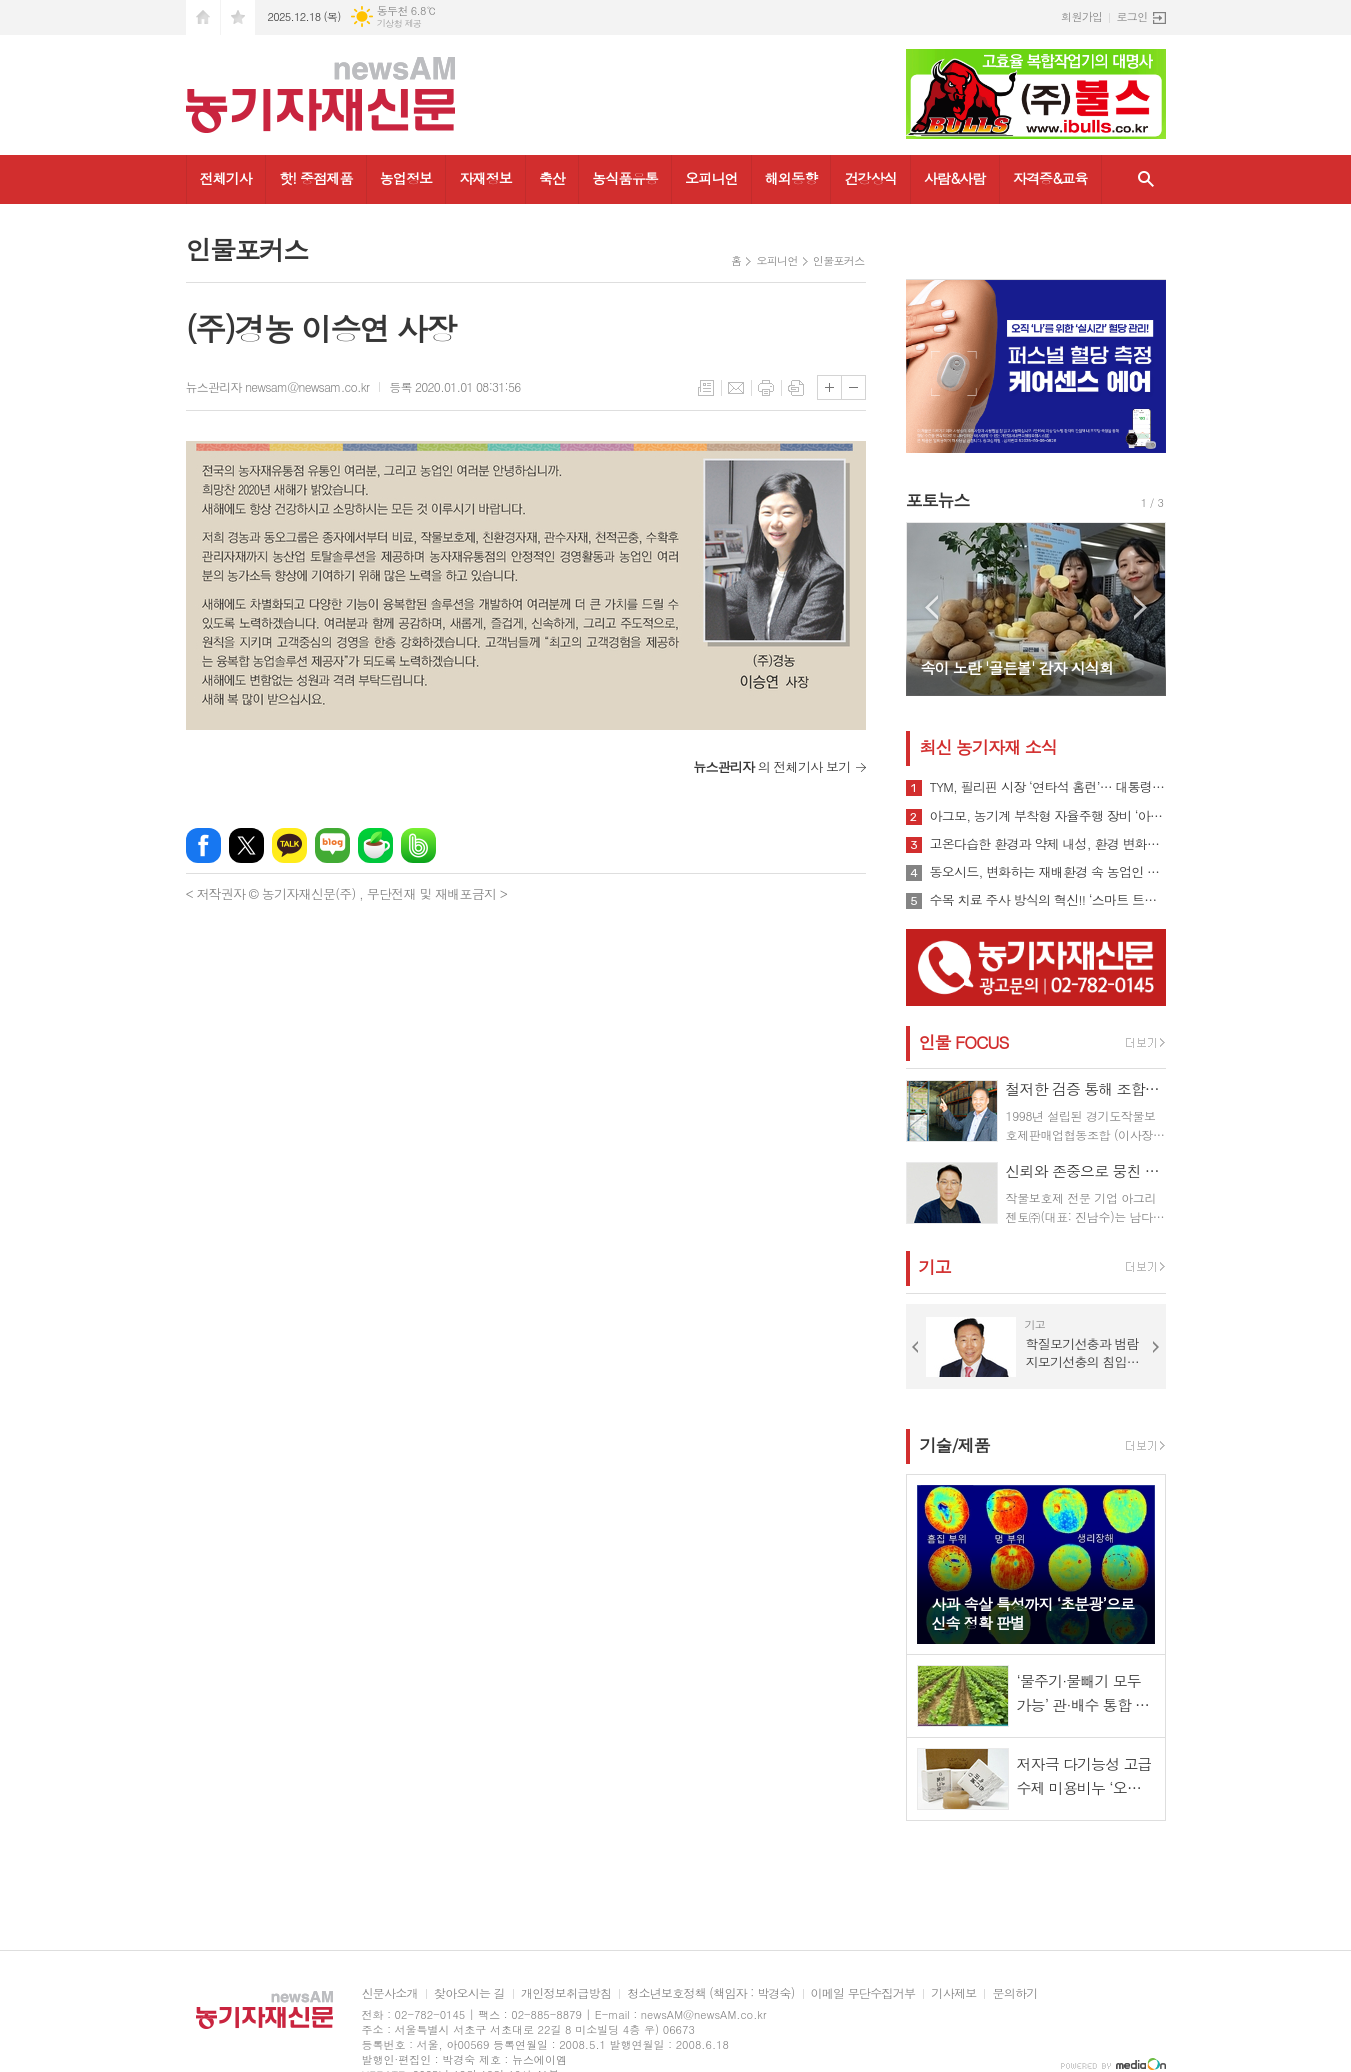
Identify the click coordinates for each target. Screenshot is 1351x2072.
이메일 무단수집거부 (863, 1993)
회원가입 (1081, 16)
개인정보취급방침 (566, 1993)
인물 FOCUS (964, 1042)
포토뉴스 (938, 500)
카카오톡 (289, 845)
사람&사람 (955, 178)
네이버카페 (375, 845)
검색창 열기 (1146, 179)
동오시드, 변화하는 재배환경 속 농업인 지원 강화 (1048, 872)
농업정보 (406, 178)
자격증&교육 (1050, 178)
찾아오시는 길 (469, 1993)
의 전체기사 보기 (771, 766)
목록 (706, 388)
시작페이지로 (203, 17)
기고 (935, 1267)
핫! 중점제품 (315, 178)
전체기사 (226, 178)
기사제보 (953, 1993)
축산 (552, 178)
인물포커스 (839, 260)
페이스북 (203, 845)
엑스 (246, 845)
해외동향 (791, 178)
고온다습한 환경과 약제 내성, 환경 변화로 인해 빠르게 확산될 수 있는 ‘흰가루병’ (1048, 844)
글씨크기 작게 (853, 387)
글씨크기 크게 (829, 387)
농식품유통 (625, 178)
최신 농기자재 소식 (988, 747)
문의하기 (1014, 1993)
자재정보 (485, 178)
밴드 (418, 845)
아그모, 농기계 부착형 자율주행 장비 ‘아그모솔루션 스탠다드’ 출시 (1048, 816)
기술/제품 (955, 1445)
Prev (931, 607)
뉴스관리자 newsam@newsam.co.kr (278, 386)
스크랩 (796, 388)
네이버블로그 (332, 845)
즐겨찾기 (238, 17)
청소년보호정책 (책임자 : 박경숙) (710, 1993)
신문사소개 (390, 1993)
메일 (736, 388)
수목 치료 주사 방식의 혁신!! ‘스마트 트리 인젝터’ (1048, 900)
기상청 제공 (399, 23)
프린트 (766, 388)
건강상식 (870, 178)
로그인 (1131, 16)
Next (1140, 607)
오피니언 (711, 178)
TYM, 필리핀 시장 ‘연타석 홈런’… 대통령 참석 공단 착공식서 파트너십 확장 (1048, 787)
